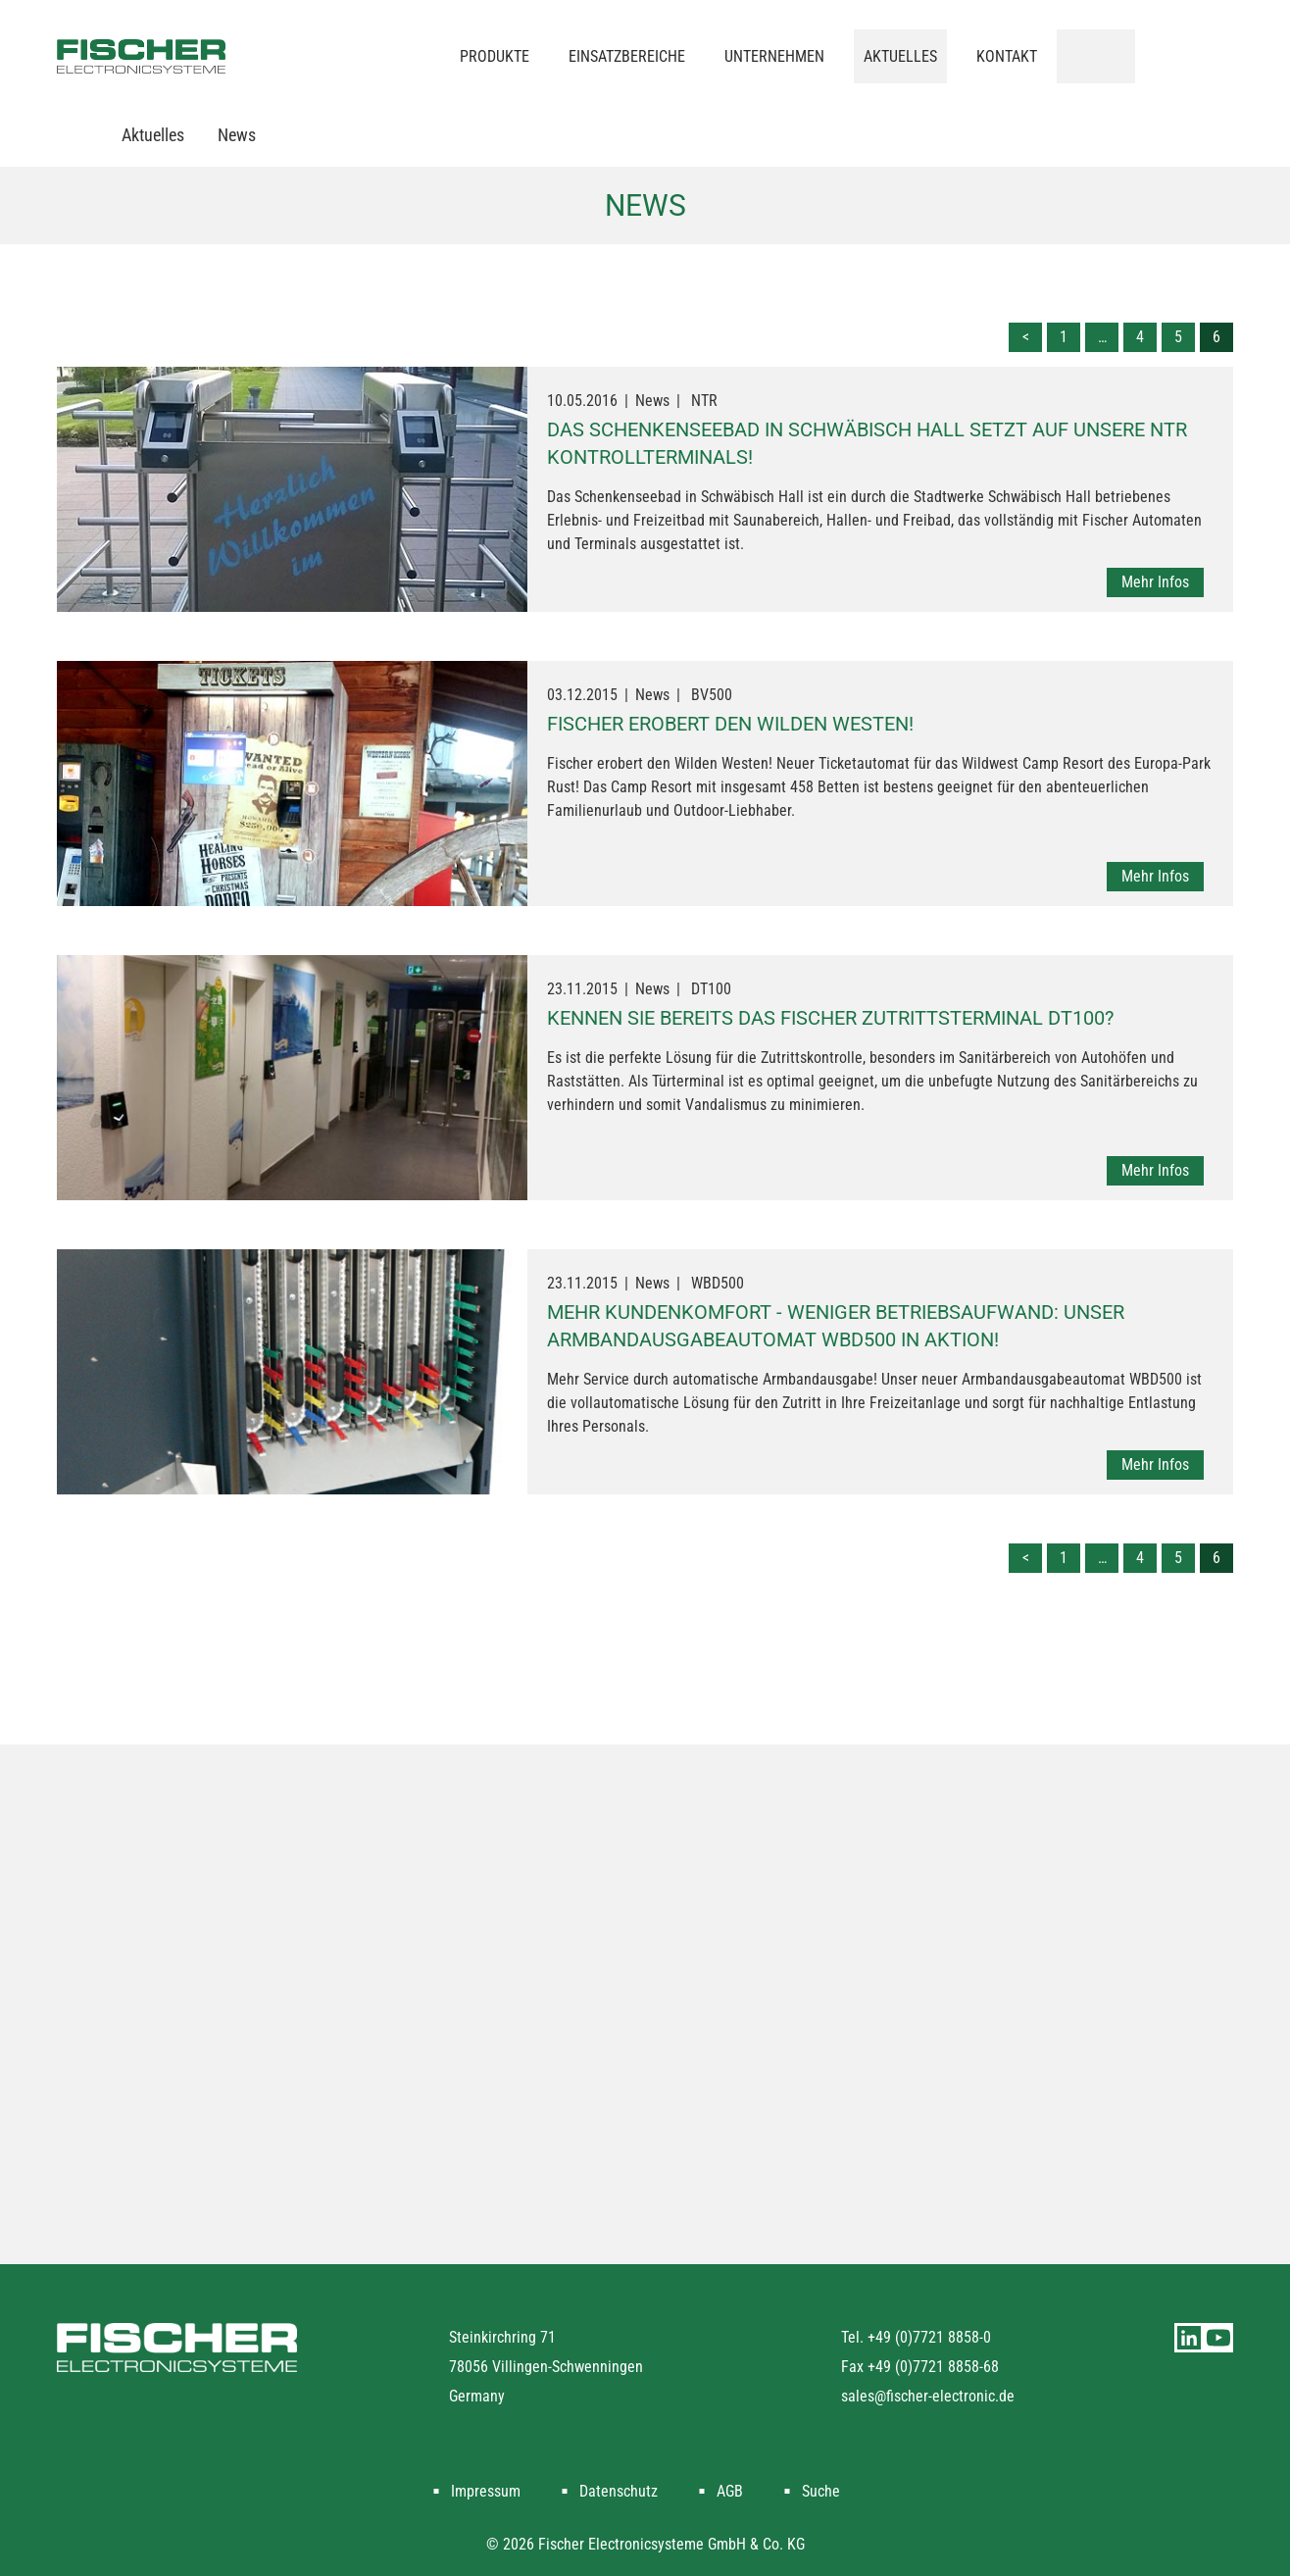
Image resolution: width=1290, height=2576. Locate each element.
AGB (730, 2491)
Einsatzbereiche (627, 56)
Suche (821, 2491)
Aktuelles (900, 56)
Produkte (494, 56)
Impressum (486, 2491)
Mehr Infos (1155, 582)
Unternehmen (774, 56)
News (237, 135)
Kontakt (1006, 56)
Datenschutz (618, 2491)
